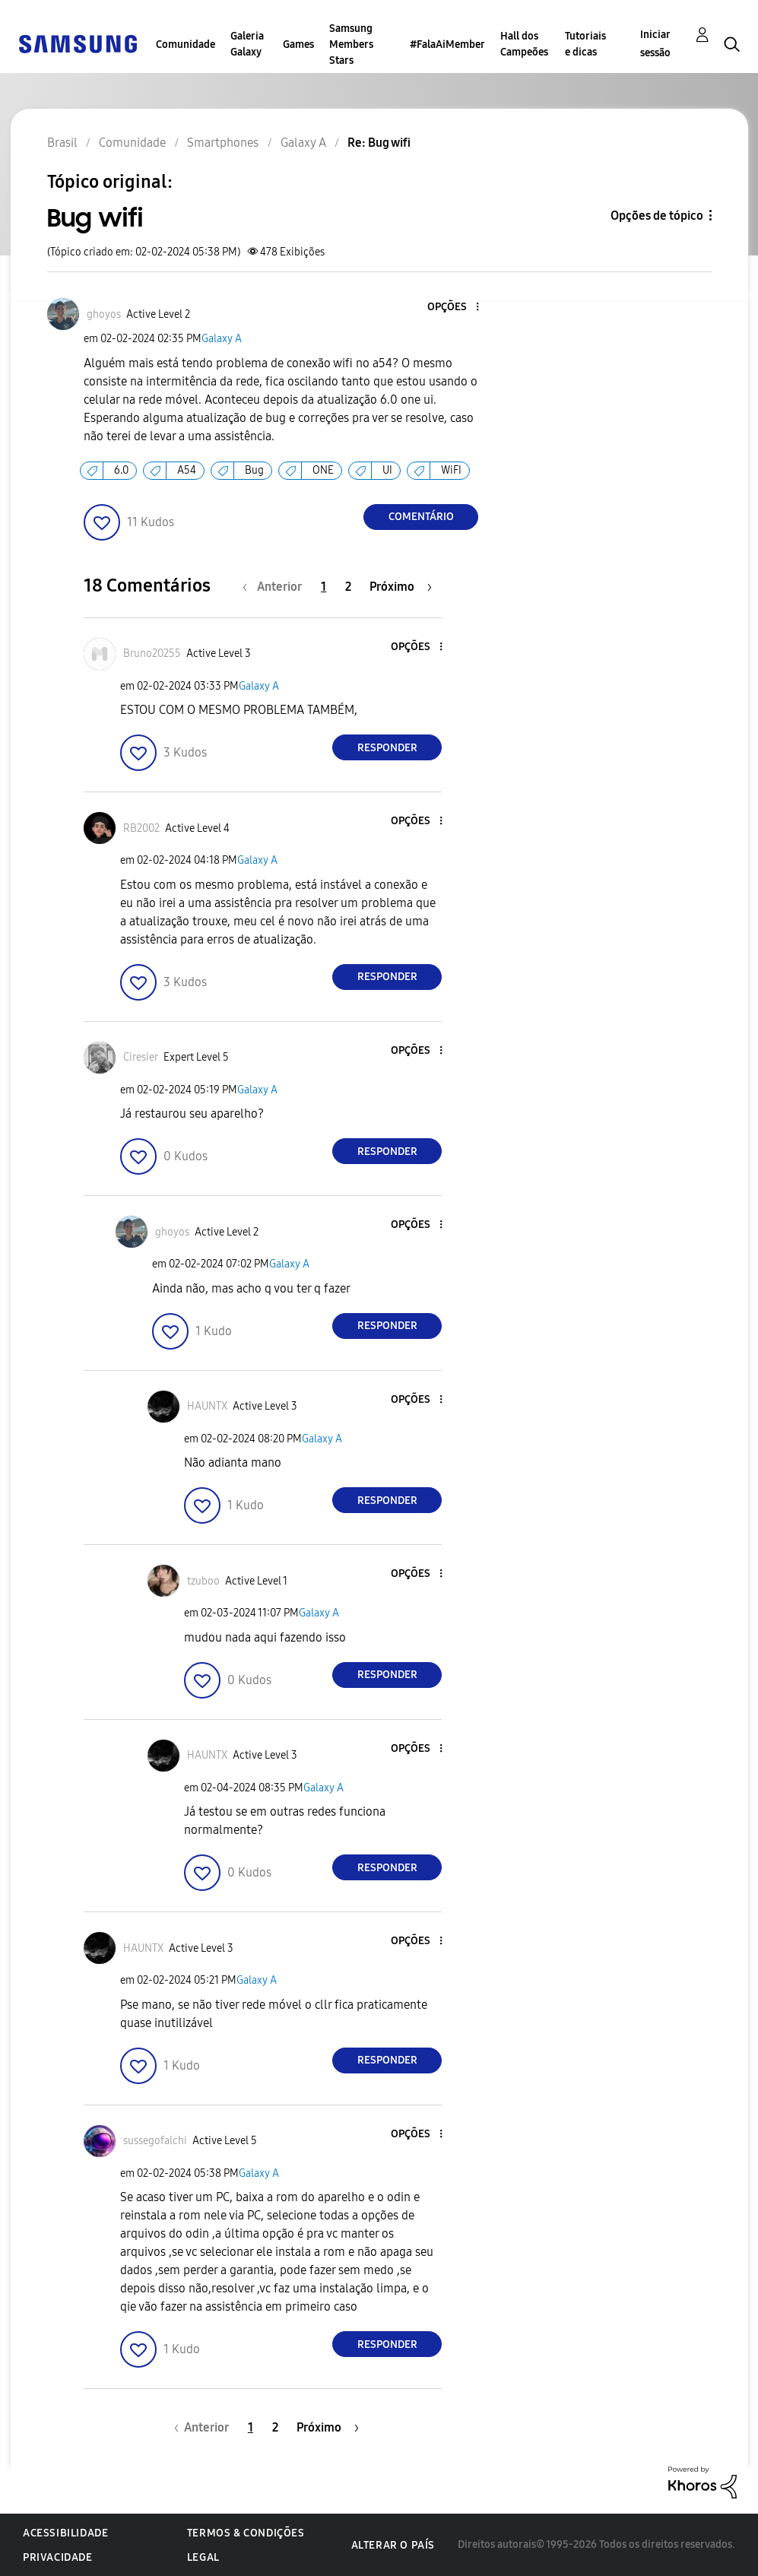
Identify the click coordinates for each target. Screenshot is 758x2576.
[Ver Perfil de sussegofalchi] (155, 2140)
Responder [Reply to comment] (387, 747)
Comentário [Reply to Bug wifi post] (421, 516)
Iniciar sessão (655, 43)
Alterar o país (393, 2545)
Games (298, 44)
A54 (186, 470)
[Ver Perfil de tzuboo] (203, 1581)
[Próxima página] (401, 586)
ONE (323, 470)
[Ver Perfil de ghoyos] (104, 314)
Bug (254, 470)
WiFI (451, 470)
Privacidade (58, 2557)
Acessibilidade (65, 2533)
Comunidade (185, 44)
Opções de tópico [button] (657, 215)
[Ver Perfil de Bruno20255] (152, 653)
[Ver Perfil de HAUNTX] (207, 1406)
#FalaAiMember (447, 44)
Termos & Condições (246, 2533)
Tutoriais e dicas (585, 44)
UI (387, 470)
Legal (203, 2557)
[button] (452, 307)
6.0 (121, 470)
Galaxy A (221, 338)
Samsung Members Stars (351, 44)
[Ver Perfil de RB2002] (141, 828)
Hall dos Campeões (524, 44)
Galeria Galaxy (247, 44)
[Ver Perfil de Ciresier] (140, 1057)
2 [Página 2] (348, 586)
